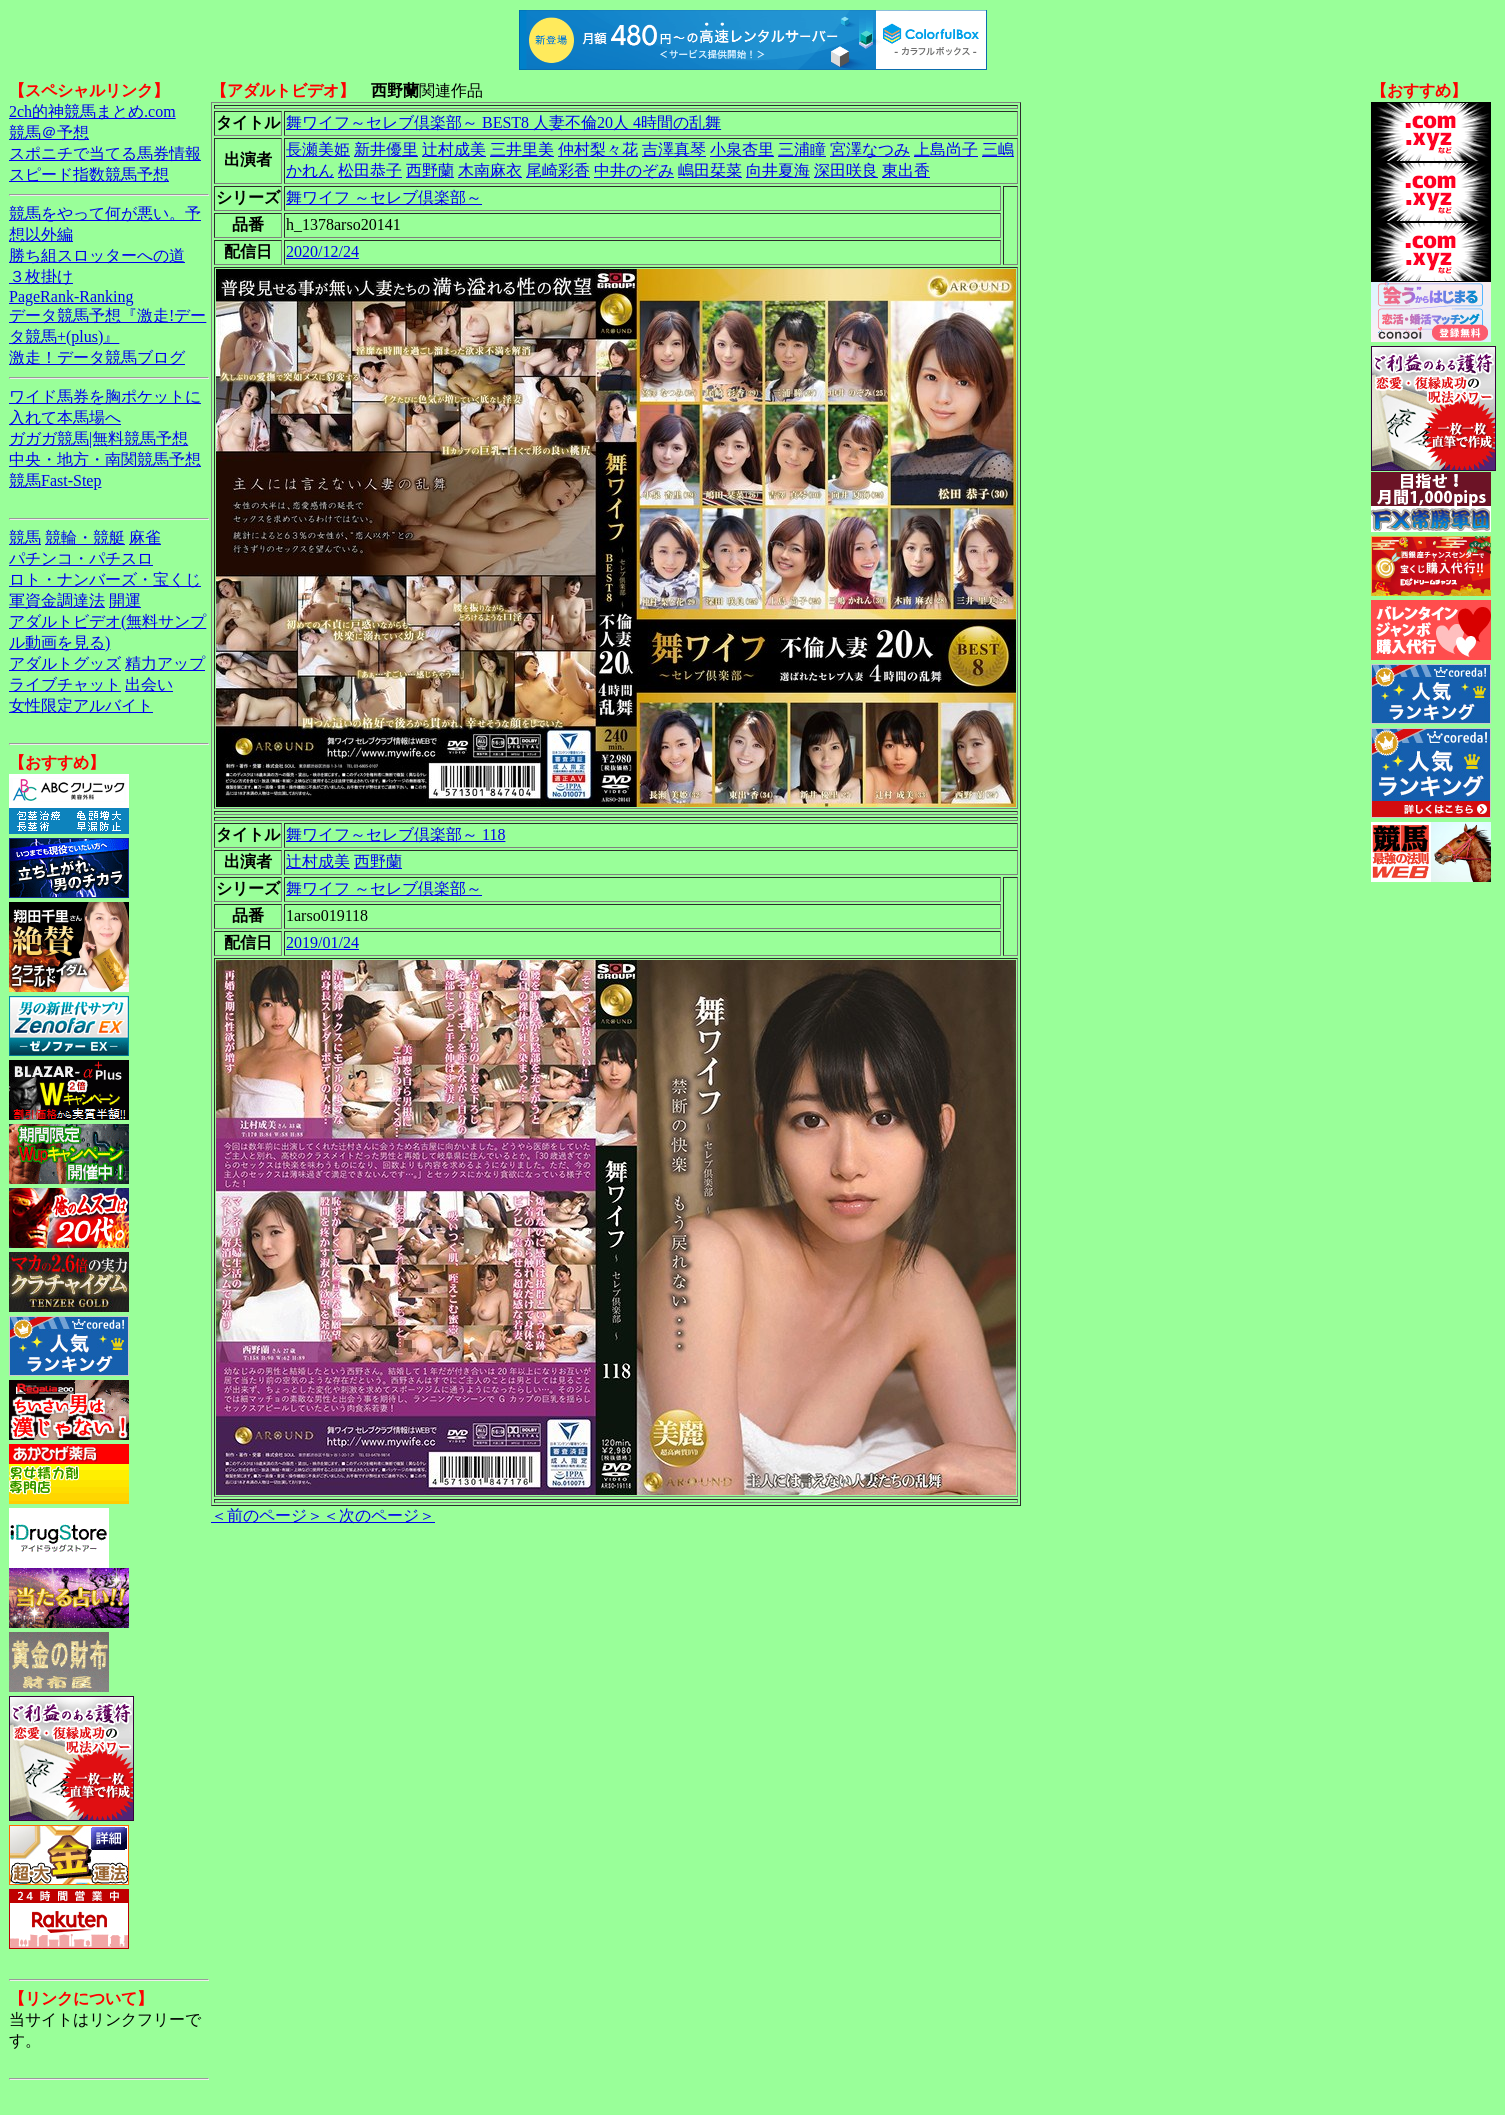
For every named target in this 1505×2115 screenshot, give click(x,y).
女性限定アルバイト (81, 705)
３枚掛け (41, 276)
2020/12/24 (322, 251)
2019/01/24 (322, 942)
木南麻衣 (490, 170)
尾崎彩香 (558, 170)
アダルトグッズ (65, 663)
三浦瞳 (802, 149)
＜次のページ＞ (379, 1515)
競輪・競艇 (85, 537)
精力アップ (165, 663)
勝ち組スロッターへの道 (97, 255)
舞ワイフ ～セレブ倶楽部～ (384, 197)
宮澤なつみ (870, 149)
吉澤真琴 (674, 149)
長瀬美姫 (318, 149)
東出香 (906, 170)
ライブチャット (65, 684)
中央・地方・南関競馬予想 (105, 459)
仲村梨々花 (598, 149)
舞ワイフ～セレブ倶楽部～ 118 (395, 834)
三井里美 (522, 149)
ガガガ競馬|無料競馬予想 (98, 438)
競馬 (25, 537)
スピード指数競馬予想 (89, 174)
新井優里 (386, 149)
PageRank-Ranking (71, 296)
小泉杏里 (742, 149)
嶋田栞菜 (710, 170)
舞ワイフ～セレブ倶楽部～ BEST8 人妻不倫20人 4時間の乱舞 (503, 122)
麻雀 (145, 537)
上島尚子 (946, 149)
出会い (149, 684)
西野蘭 (430, 170)
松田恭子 (370, 170)
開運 (125, 600)
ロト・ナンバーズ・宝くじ (105, 579)
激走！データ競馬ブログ (97, 357)
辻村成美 (454, 149)
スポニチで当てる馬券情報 (105, 153)
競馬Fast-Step (55, 480)
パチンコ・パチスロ (81, 558)
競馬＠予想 (49, 132)
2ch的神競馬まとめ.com (92, 111)
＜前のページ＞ (267, 1515)
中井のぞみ (634, 170)
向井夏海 (778, 170)
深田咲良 (846, 170)
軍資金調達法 (57, 600)
